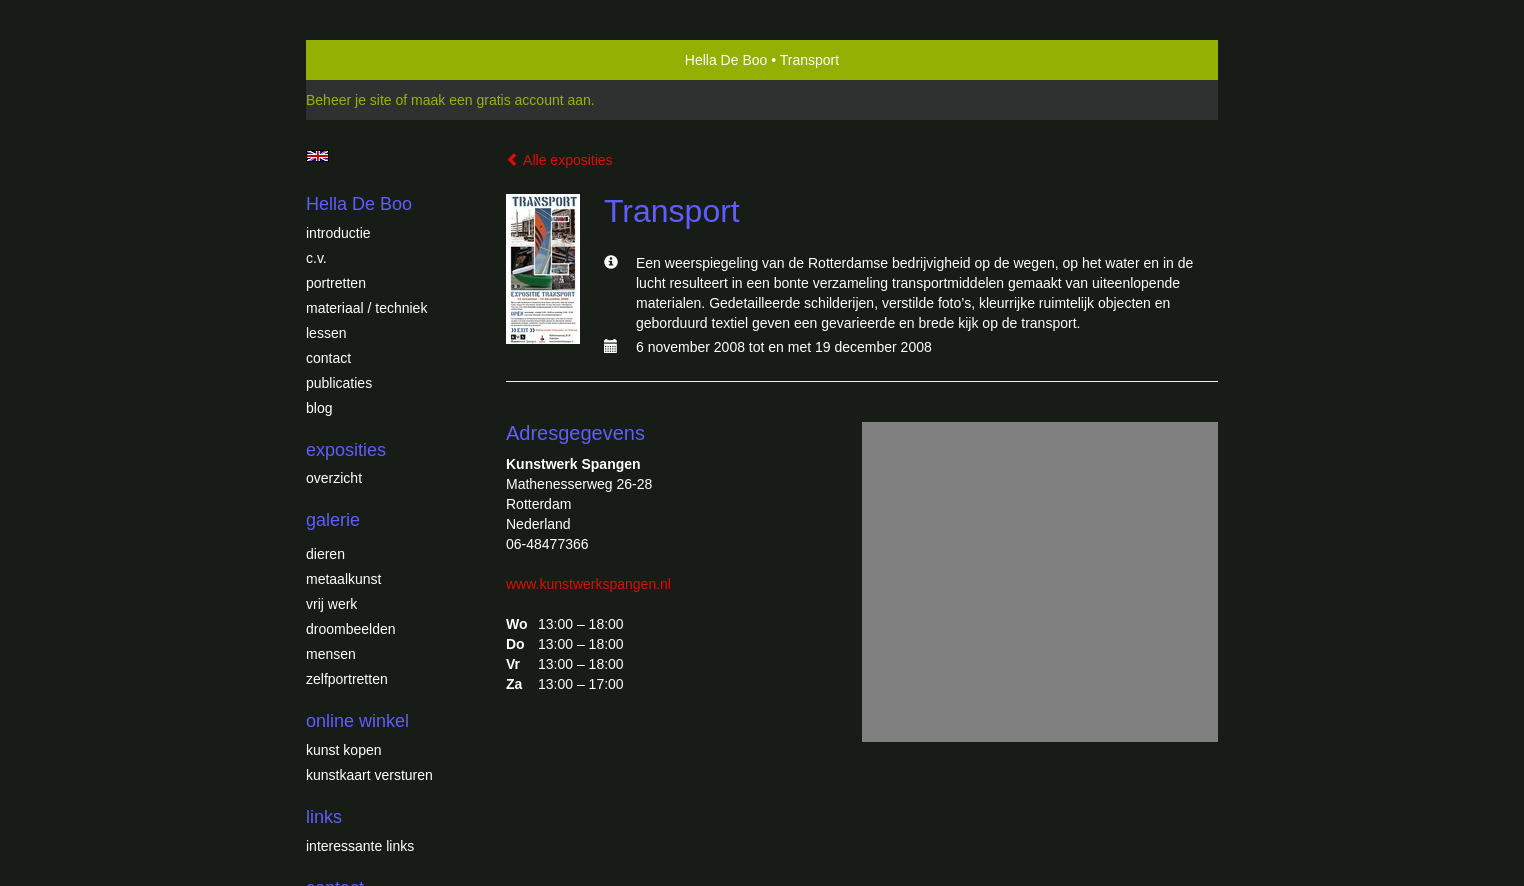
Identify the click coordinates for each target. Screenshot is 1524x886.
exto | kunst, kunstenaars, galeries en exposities (362, 60)
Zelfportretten (347, 679)
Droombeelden (351, 629)
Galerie (333, 520)
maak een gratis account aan (501, 100)
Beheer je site (349, 100)
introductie (338, 233)
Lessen (326, 333)
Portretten (336, 283)
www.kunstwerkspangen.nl (588, 584)
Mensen (331, 654)
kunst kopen (344, 750)
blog (319, 408)
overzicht (334, 478)
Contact (328, 358)
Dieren (325, 554)
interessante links (360, 846)
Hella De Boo (726, 60)
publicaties (339, 383)
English (317, 156)
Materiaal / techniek (366, 308)
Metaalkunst (343, 579)
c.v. (316, 258)
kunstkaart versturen (369, 775)
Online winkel (357, 721)
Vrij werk (331, 604)
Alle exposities (559, 160)
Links (324, 817)
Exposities (346, 450)
